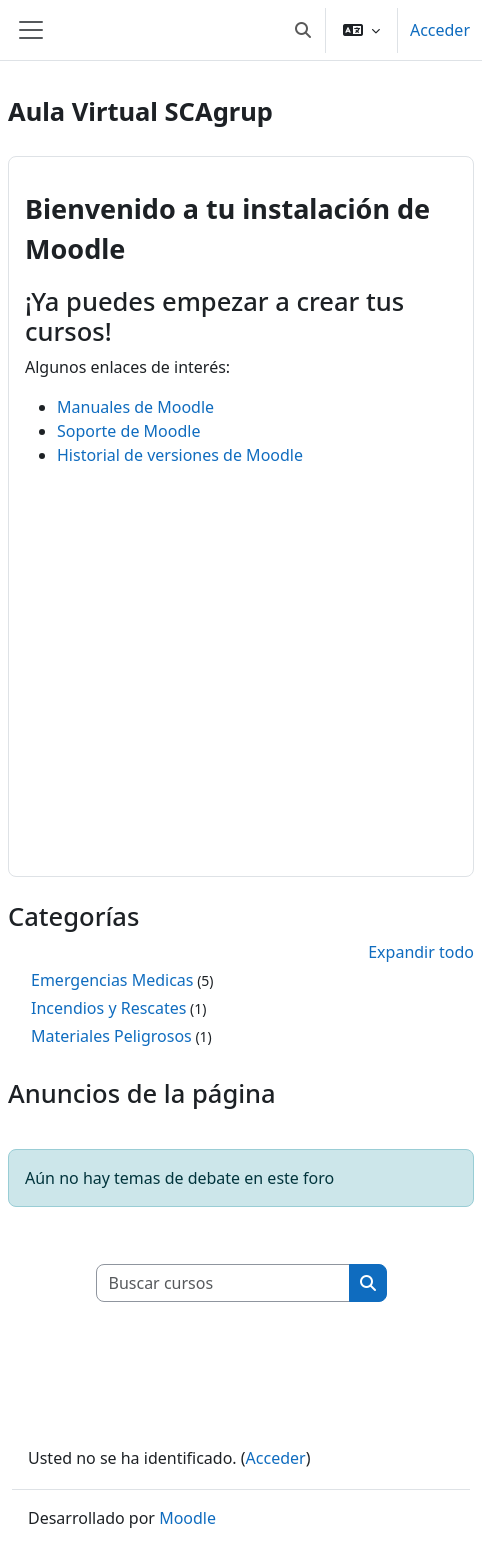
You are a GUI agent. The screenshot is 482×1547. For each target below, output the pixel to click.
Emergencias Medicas (112, 980)
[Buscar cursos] (223, 1283)
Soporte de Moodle (128, 431)
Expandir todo (421, 952)
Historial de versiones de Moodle (180, 455)
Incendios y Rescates (108, 1008)
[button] (303, 30)
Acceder (440, 30)
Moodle (187, 1518)
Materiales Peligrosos (111, 1036)
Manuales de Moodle (135, 407)
